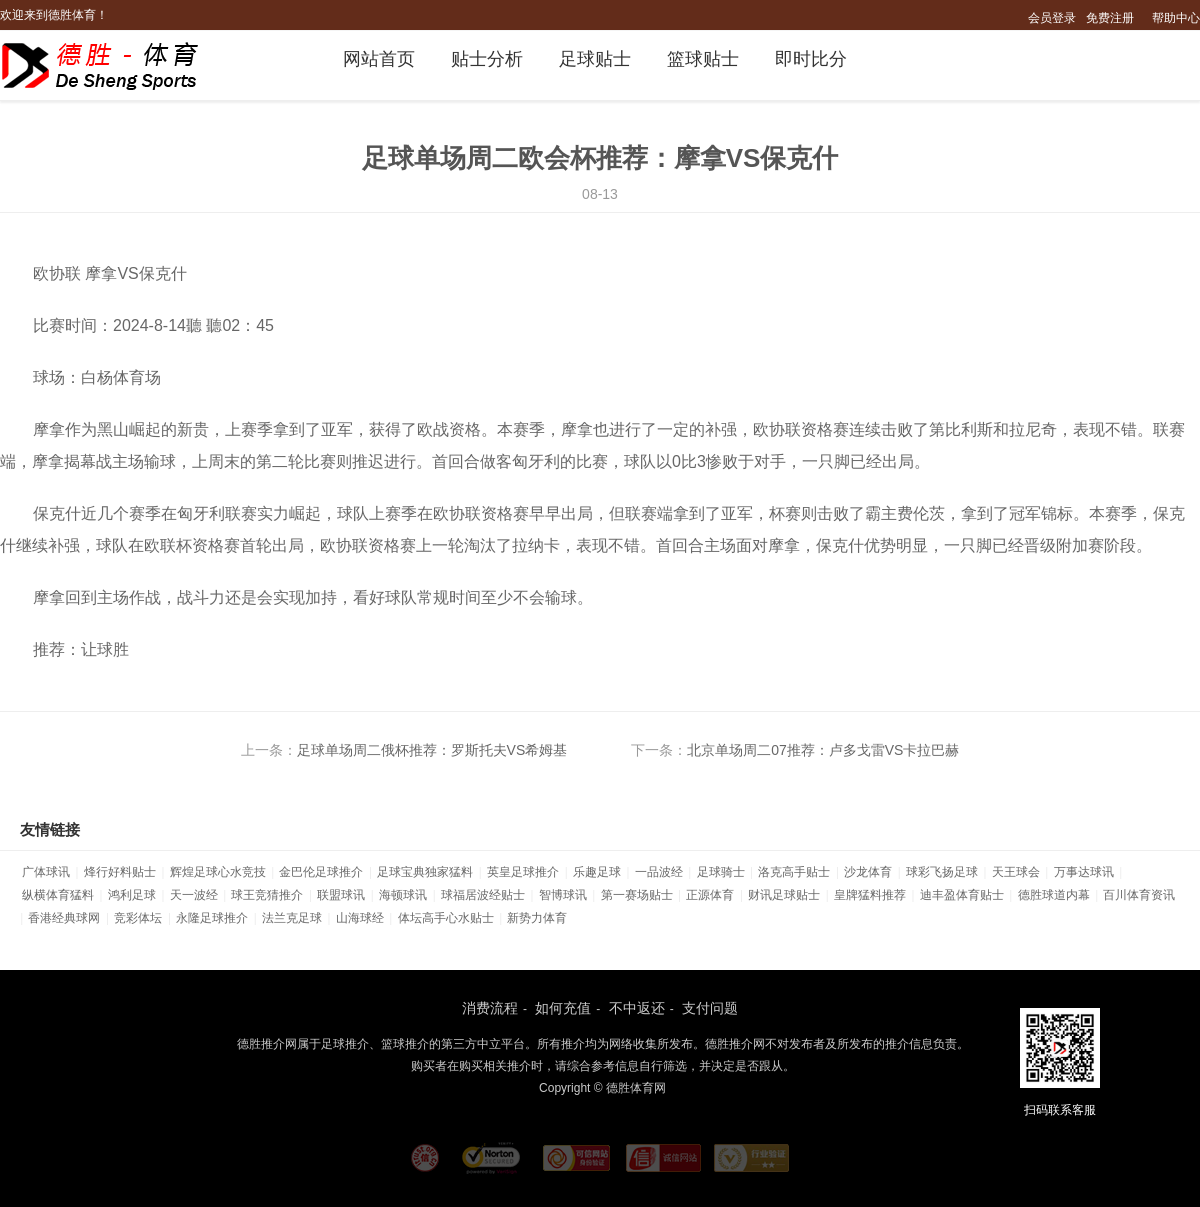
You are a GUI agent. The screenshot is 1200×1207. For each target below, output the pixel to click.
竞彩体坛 (138, 918)
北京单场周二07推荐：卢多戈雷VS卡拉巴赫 (823, 750)
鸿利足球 (132, 895)
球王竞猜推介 (267, 895)
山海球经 (360, 918)
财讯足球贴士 (784, 895)
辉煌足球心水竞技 (218, 872)
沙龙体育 (868, 872)
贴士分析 (487, 59)
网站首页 (379, 59)
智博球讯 (563, 895)
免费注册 (1110, 18)
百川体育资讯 (1139, 895)
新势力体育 (537, 918)
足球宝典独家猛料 (425, 872)
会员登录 (1052, 18)
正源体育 (710, 895)
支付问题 (710, 1008)
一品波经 (659, 872)
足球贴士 (595, 59)
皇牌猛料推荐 (870, 895)
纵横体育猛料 (58, 895)
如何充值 (563, 1008)
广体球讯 (46, 872)
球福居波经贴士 (483, 895)
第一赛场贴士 (637, 895)
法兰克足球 (292, 918)
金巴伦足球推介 (321, 872)
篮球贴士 (703, 59)
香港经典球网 (64, 918)
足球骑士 (721, 872)
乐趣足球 (597, 872)
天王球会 (1016, 872)
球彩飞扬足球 (942, 872)
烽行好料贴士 (120, 872)
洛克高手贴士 (794, 872)
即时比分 (811, 59)
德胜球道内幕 (1054, 895)
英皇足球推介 (523, 872)
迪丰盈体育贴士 (962, 895)
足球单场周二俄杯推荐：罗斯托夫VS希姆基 (432, 750)
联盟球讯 (341, 895)
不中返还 (637, 1008)
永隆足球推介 (212, 918)
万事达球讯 (1084, 872)
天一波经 (194, 895)
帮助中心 (1176, 18)
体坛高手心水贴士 (446, 918)
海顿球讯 (403, 895)
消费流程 (490, 1008)
